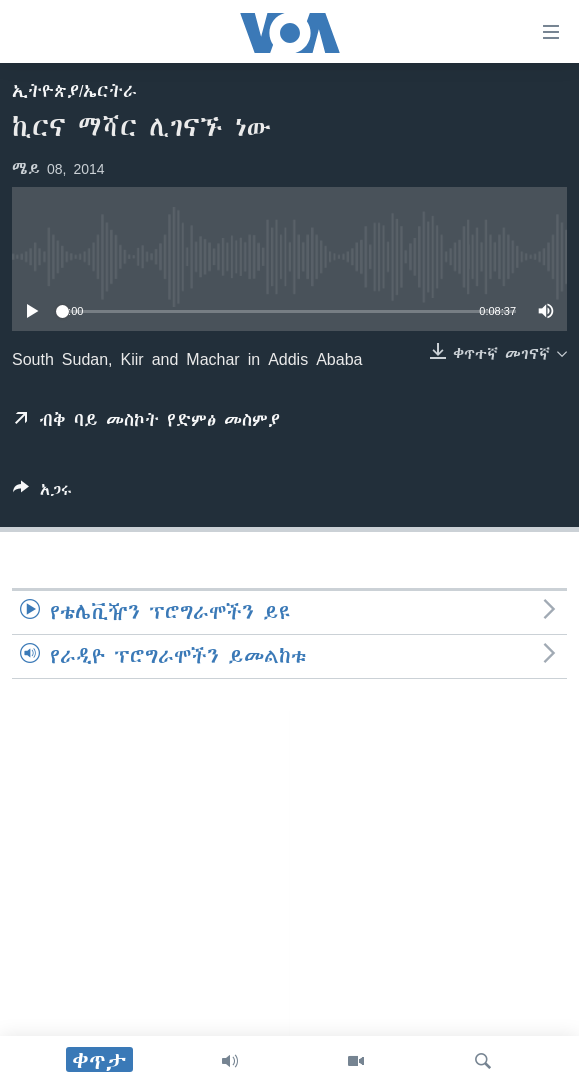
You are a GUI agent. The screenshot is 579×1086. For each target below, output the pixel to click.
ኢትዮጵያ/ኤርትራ (74, 91)
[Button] (42, 493)
